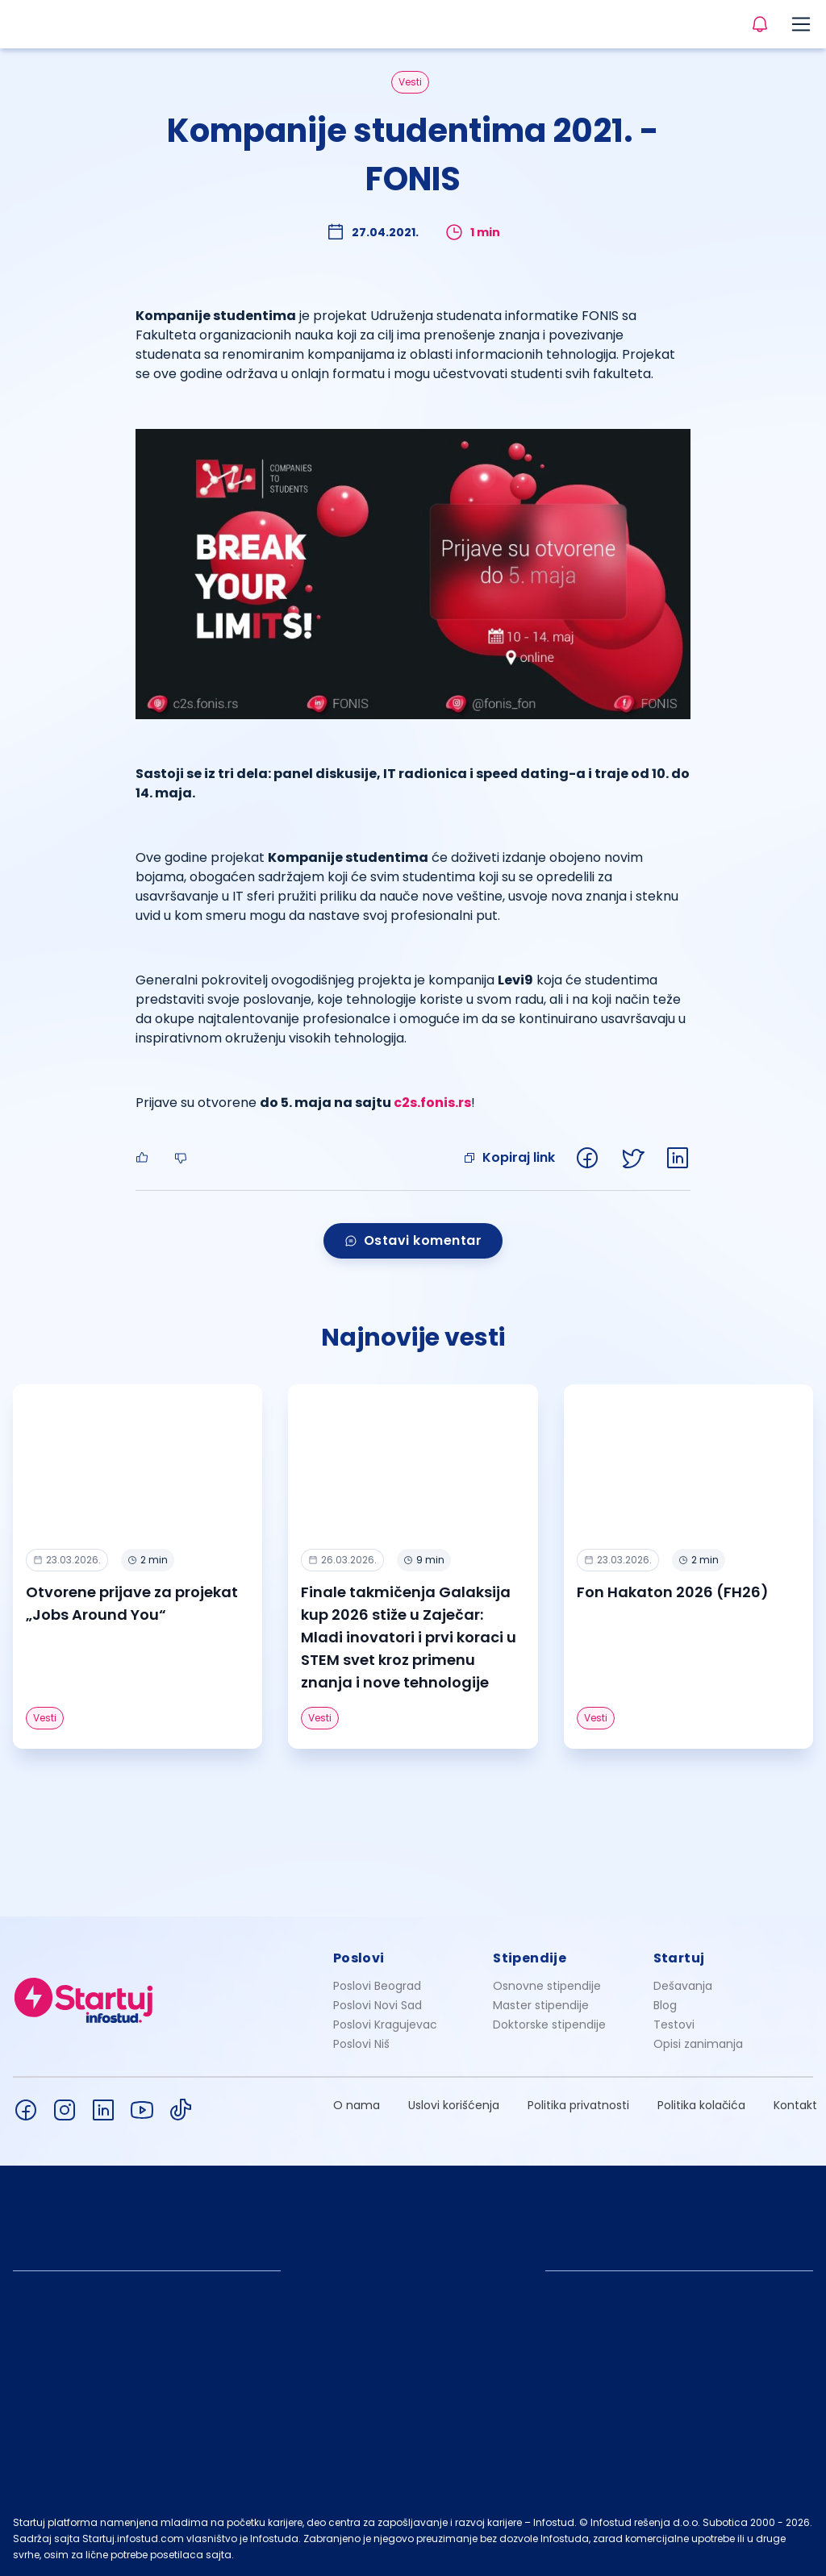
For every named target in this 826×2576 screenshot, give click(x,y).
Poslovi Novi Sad (377, 2005)
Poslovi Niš (361, 2044)
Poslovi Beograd (377, 1986)
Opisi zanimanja (698, 2044)
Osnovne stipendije (547, 1986)
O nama (356, 2105)
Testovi (674, 2024)
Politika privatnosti (578, 2105)
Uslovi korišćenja (453, 2105)
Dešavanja (682, 1986)
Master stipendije (541, 2005)
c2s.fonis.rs (432, 1102)
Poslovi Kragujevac (385, 2024)
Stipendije (529, 1958)
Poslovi (359, 1958)
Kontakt (795, 2105)
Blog (665, 2005)
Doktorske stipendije (549, 2024)
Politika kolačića (701, 2105)
